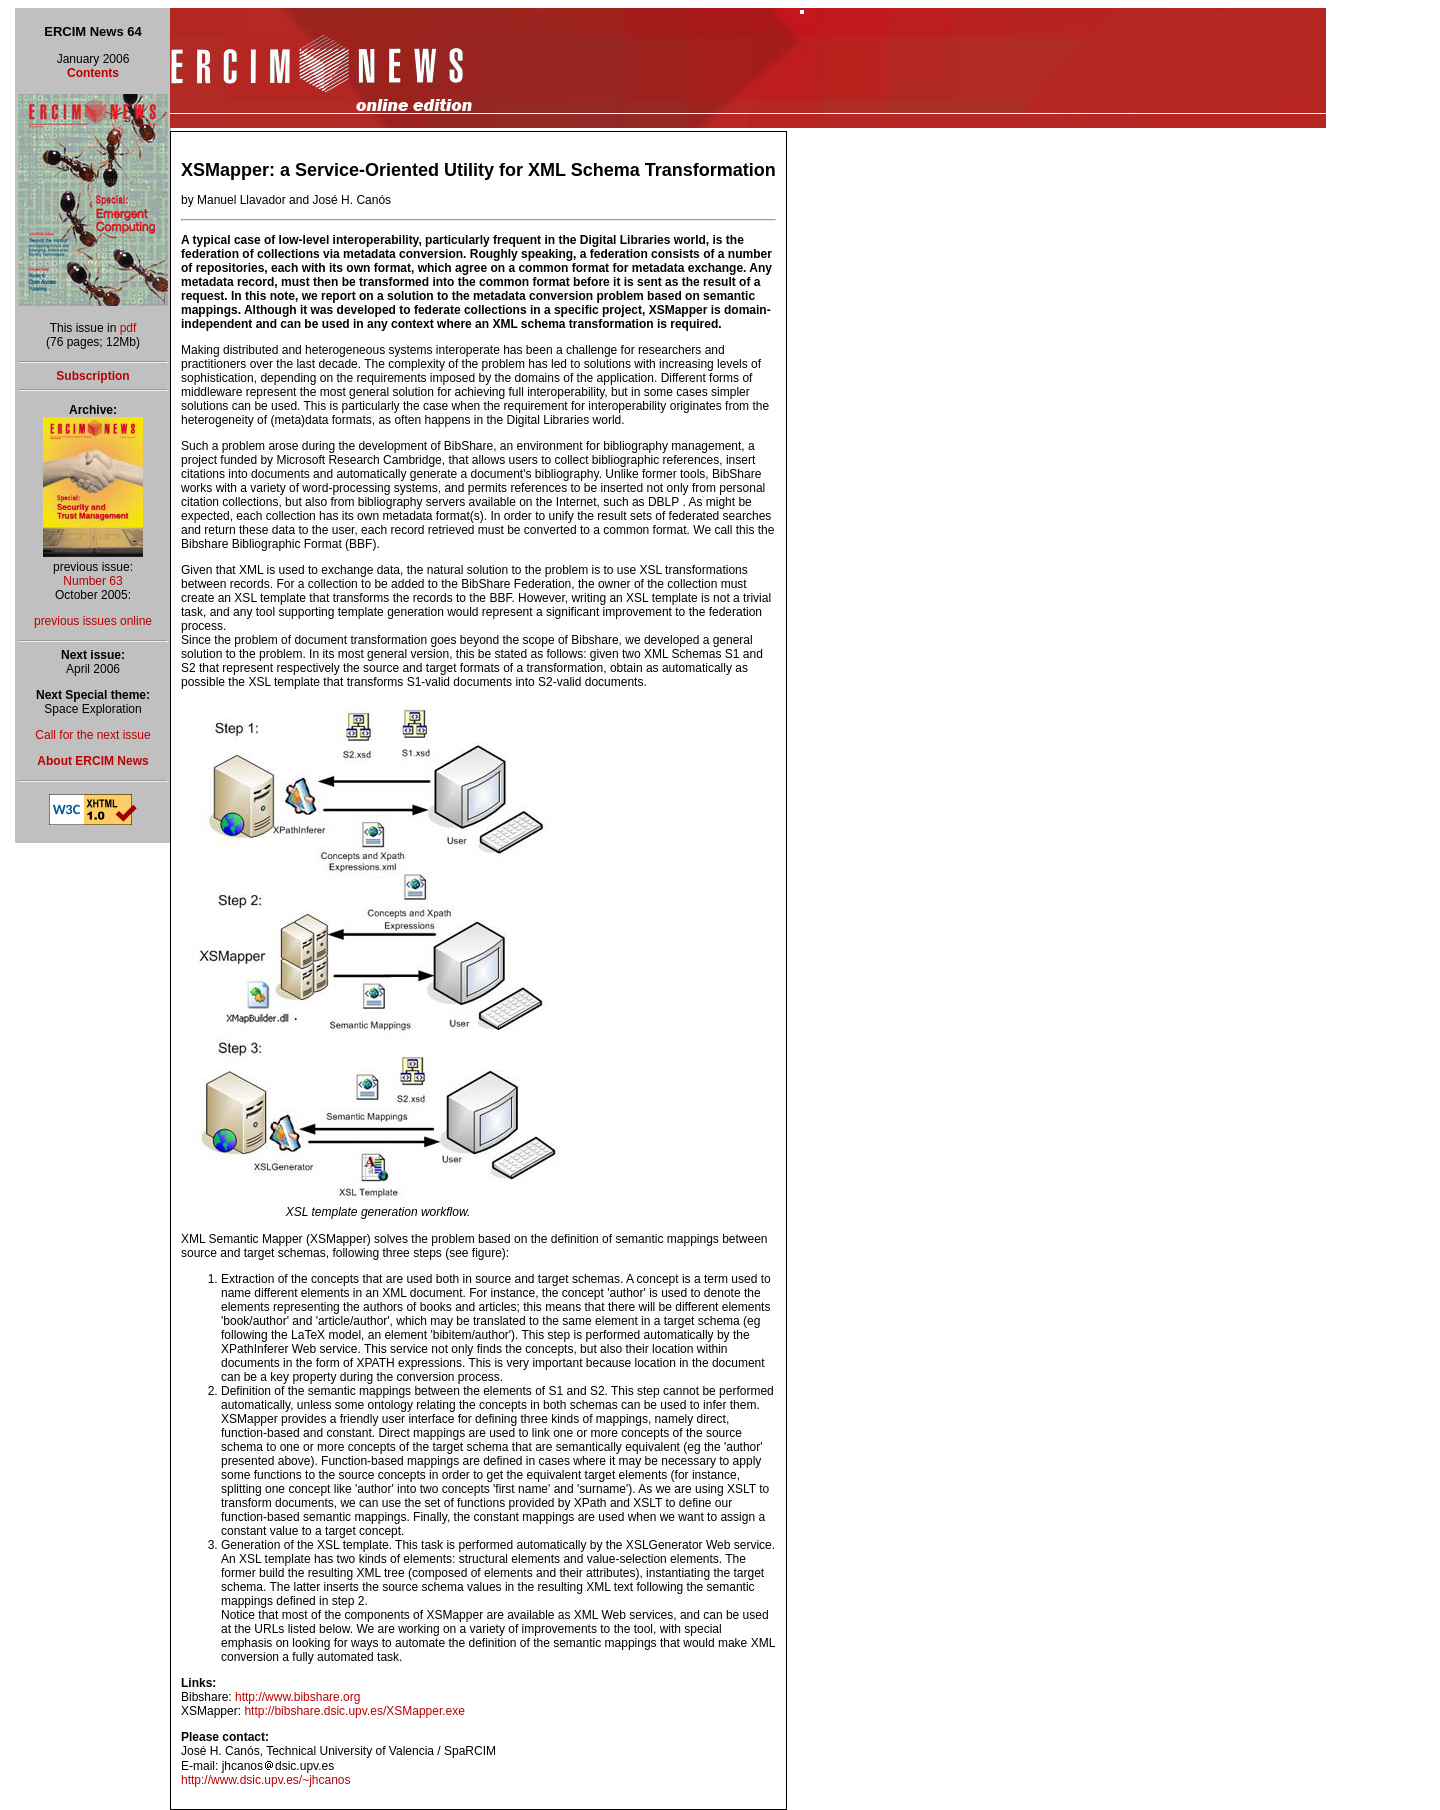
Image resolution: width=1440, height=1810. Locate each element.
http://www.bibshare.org (297, 1697)
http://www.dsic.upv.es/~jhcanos (266, 1780)
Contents (93, 73)
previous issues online (93, 621)
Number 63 (92, 581)
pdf (128, 328)
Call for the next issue (92, 735)
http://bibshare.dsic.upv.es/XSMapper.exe (354, 1711)
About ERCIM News (92, 761)
